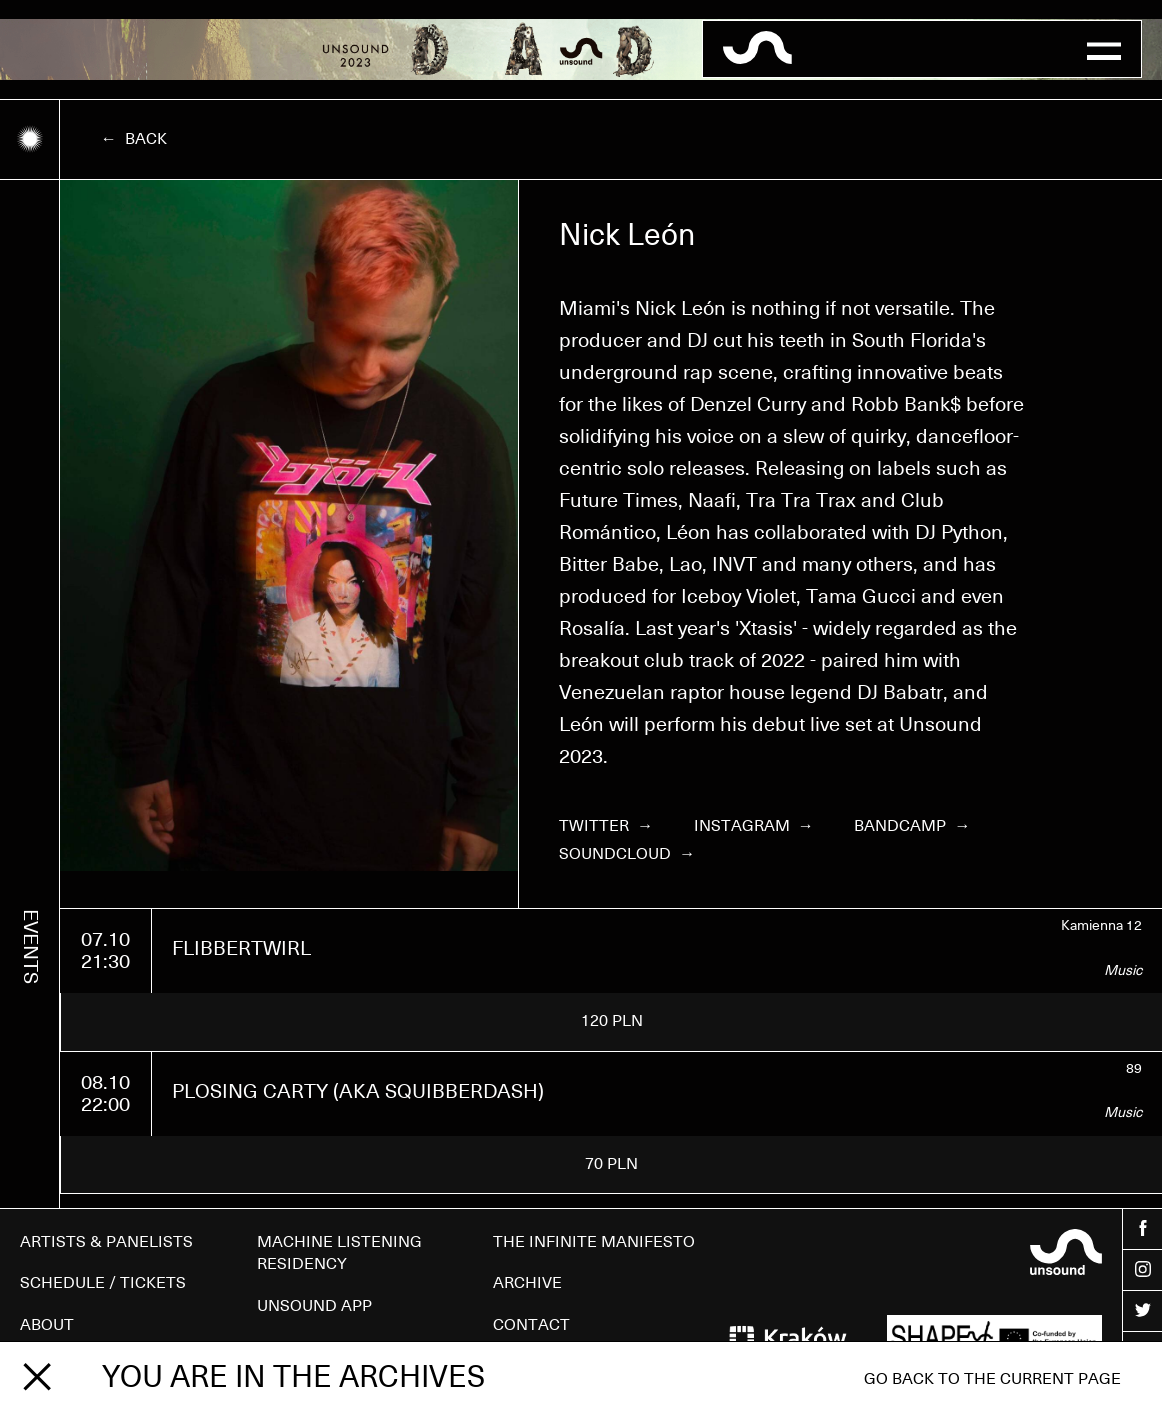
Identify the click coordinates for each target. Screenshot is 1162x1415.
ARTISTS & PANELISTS (106, 1242)
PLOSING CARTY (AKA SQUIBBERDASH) (358, 1092)
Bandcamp (912, 826)
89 (1134, 1069)
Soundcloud (627, 854)
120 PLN (612, 1021)
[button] (1103, 49)
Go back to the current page (992, 1379)
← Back (134, 139)
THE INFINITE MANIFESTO (594, 1242)
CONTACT (531, 1325)
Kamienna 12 (1101, 926)
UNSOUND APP (314, 1306)
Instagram (754, 826)
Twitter (606, 826)
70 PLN (611, 1164)
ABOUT (47, 1325)
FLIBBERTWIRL (241, 949)
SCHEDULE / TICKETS (103, 1283)
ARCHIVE (527, 1283)
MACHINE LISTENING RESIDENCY (339, 1253)
